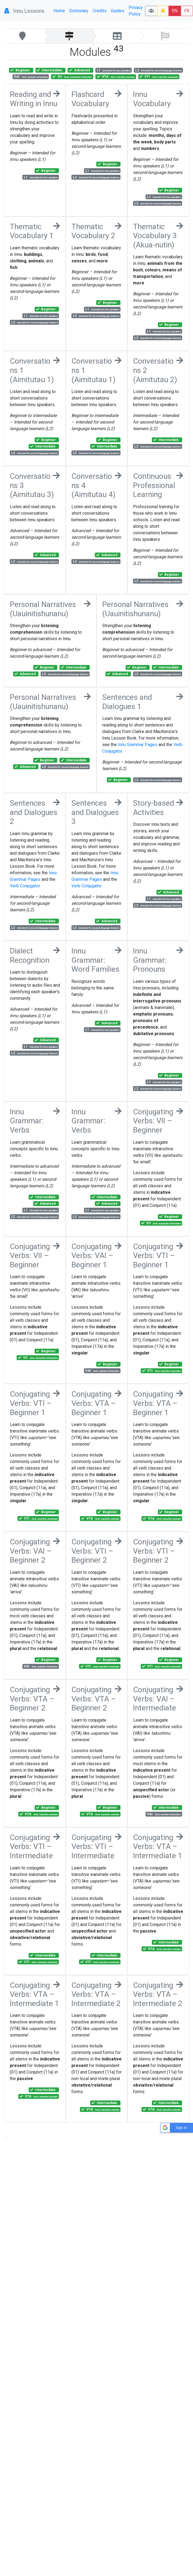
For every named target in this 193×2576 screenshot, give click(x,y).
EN (174, 10)
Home (59, 10)
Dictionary (78, 10)
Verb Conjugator (25, 885)
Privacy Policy (136, 11)
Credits (100, 10)
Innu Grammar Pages (137, 744)
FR (186, 10)
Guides (117, 10)
